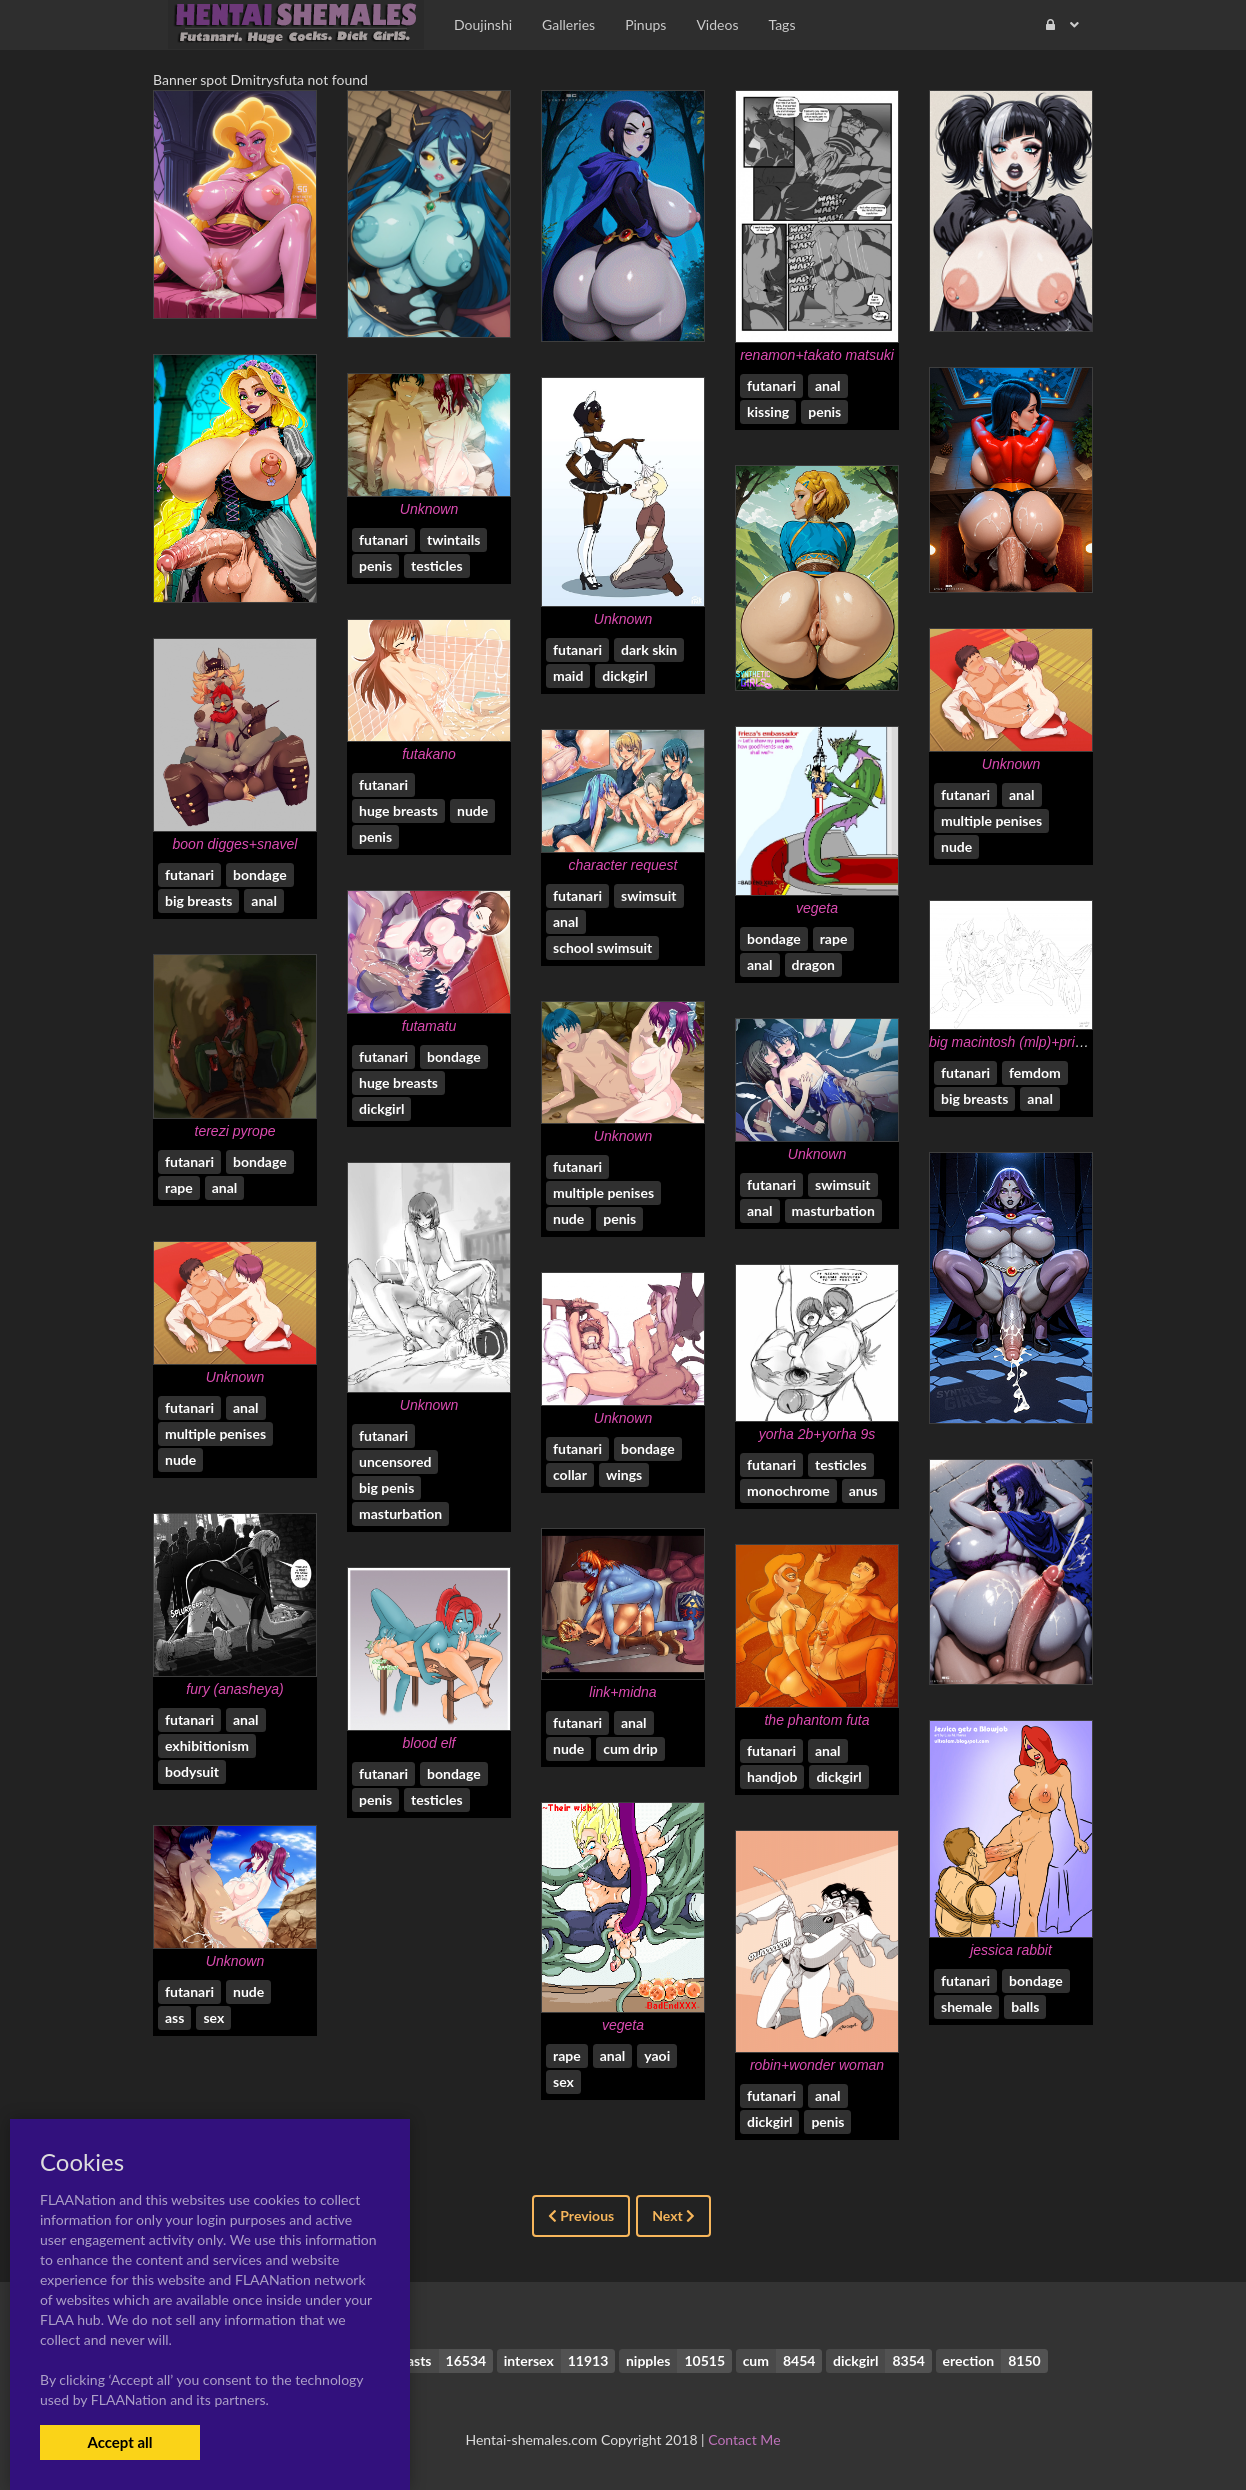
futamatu (429, 1026)
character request (623, 865)
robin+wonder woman (817, 2065)
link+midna (622, 1692)
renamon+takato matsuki (817, 355)
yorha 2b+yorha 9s (817, 1434)
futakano (429, 754)
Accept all (119, 2442)
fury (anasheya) (234, 1689)
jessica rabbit (1011, 1950)
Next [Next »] (673, 2215)
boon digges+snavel (235, 844)
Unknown (429, 509)
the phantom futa (816, 1720)
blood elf (429, 1743)
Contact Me (744, 2439)
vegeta (817, 908)
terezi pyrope (235, 1131)
